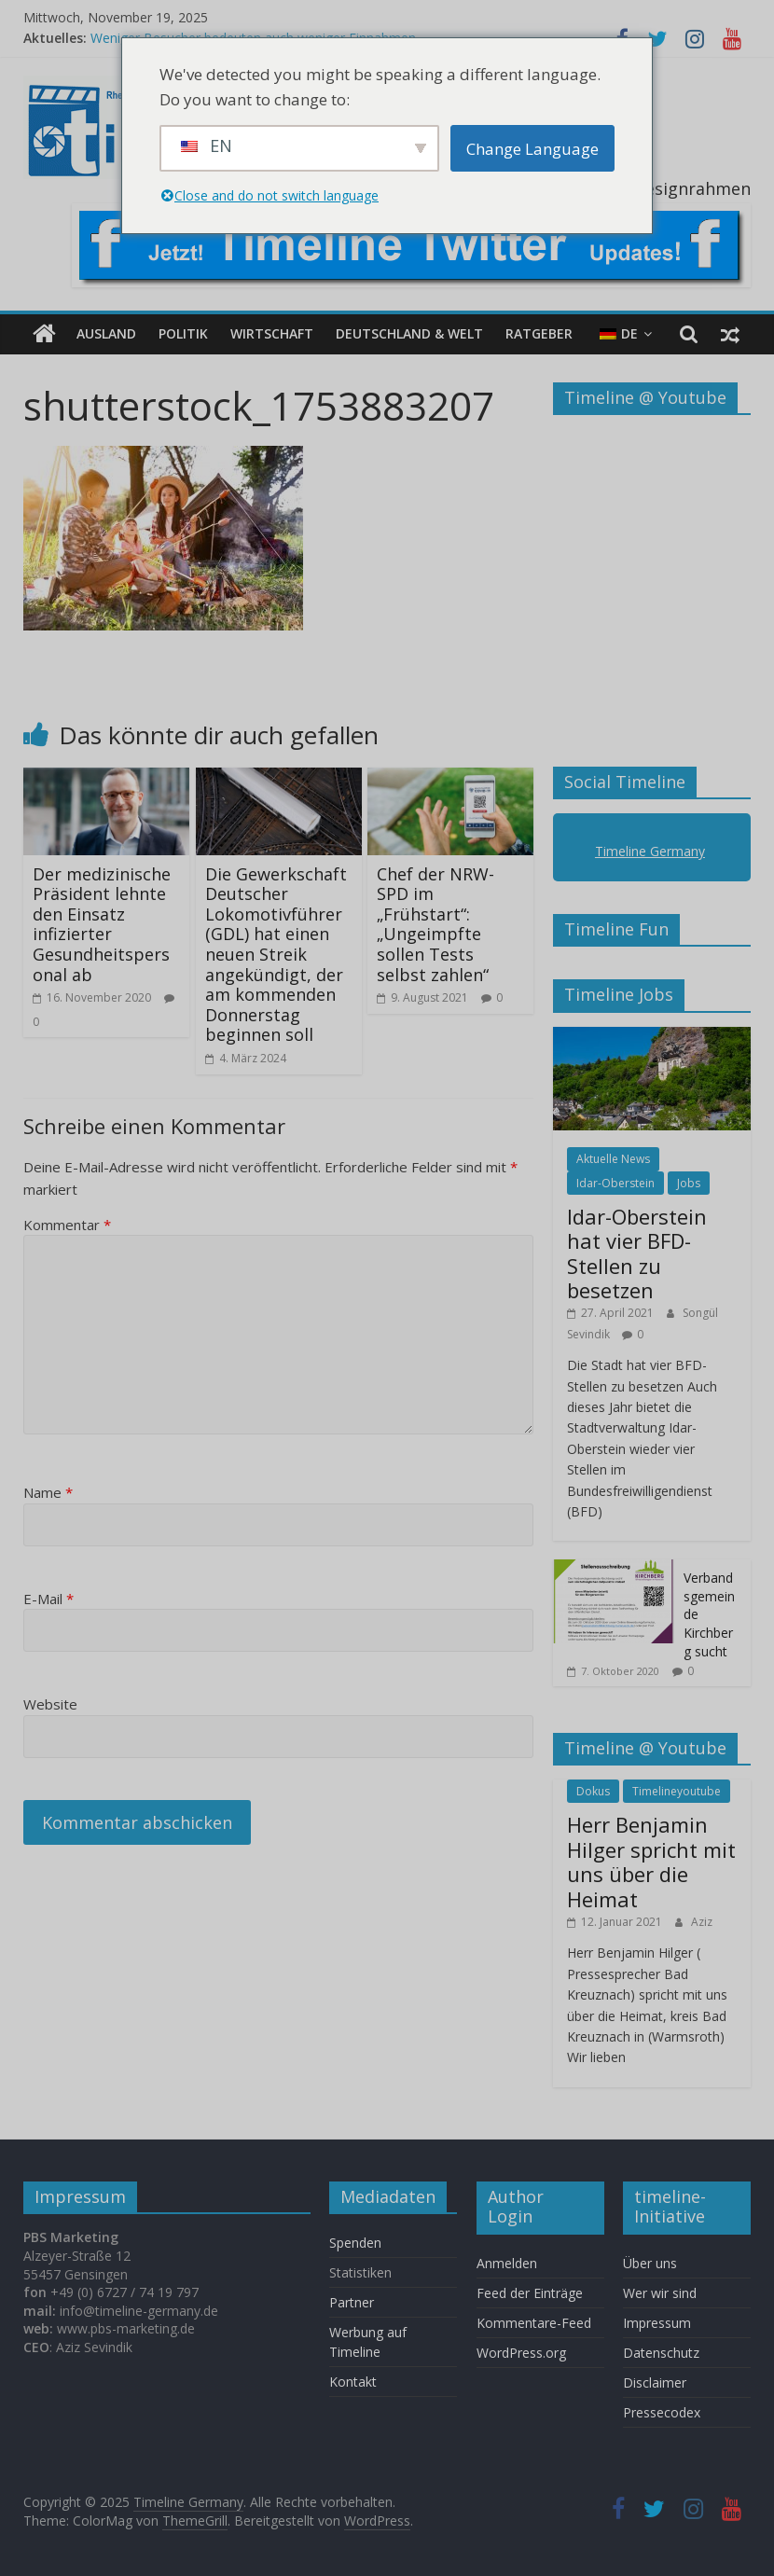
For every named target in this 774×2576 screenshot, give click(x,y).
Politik (183, 333)
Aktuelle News (613, 1159)
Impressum (657, 2323)
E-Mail (48, 1598)
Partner (351, 2302)
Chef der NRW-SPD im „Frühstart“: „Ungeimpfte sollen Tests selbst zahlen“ (435, 924)
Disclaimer (654, 2382)
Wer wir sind (660, 2293)
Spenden (355, 2242)
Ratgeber (539, 333)
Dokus (593, 1791)
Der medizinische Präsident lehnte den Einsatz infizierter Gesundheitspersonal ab (102, 924)
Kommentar (67, 1224)
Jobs (688, 1183)
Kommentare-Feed (534, 2323)
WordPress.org (521, 2352)
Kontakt (353, 2381)
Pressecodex (661, 2412)
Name (48, 1492)
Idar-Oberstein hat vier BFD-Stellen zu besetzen (637, 1253)
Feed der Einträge (530, 2293)
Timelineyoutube (676, 1791)
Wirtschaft (271, 333)
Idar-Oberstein (615, 1183)
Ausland (106, 333)
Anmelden (507, 2263)
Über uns (652, 2263)
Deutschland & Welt (409, 333)
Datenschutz (661, 2352)
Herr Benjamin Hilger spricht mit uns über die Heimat (651, 1861)
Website (50, 1704)
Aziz (701, 1922)
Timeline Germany (650, 851)
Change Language (532, 148)
